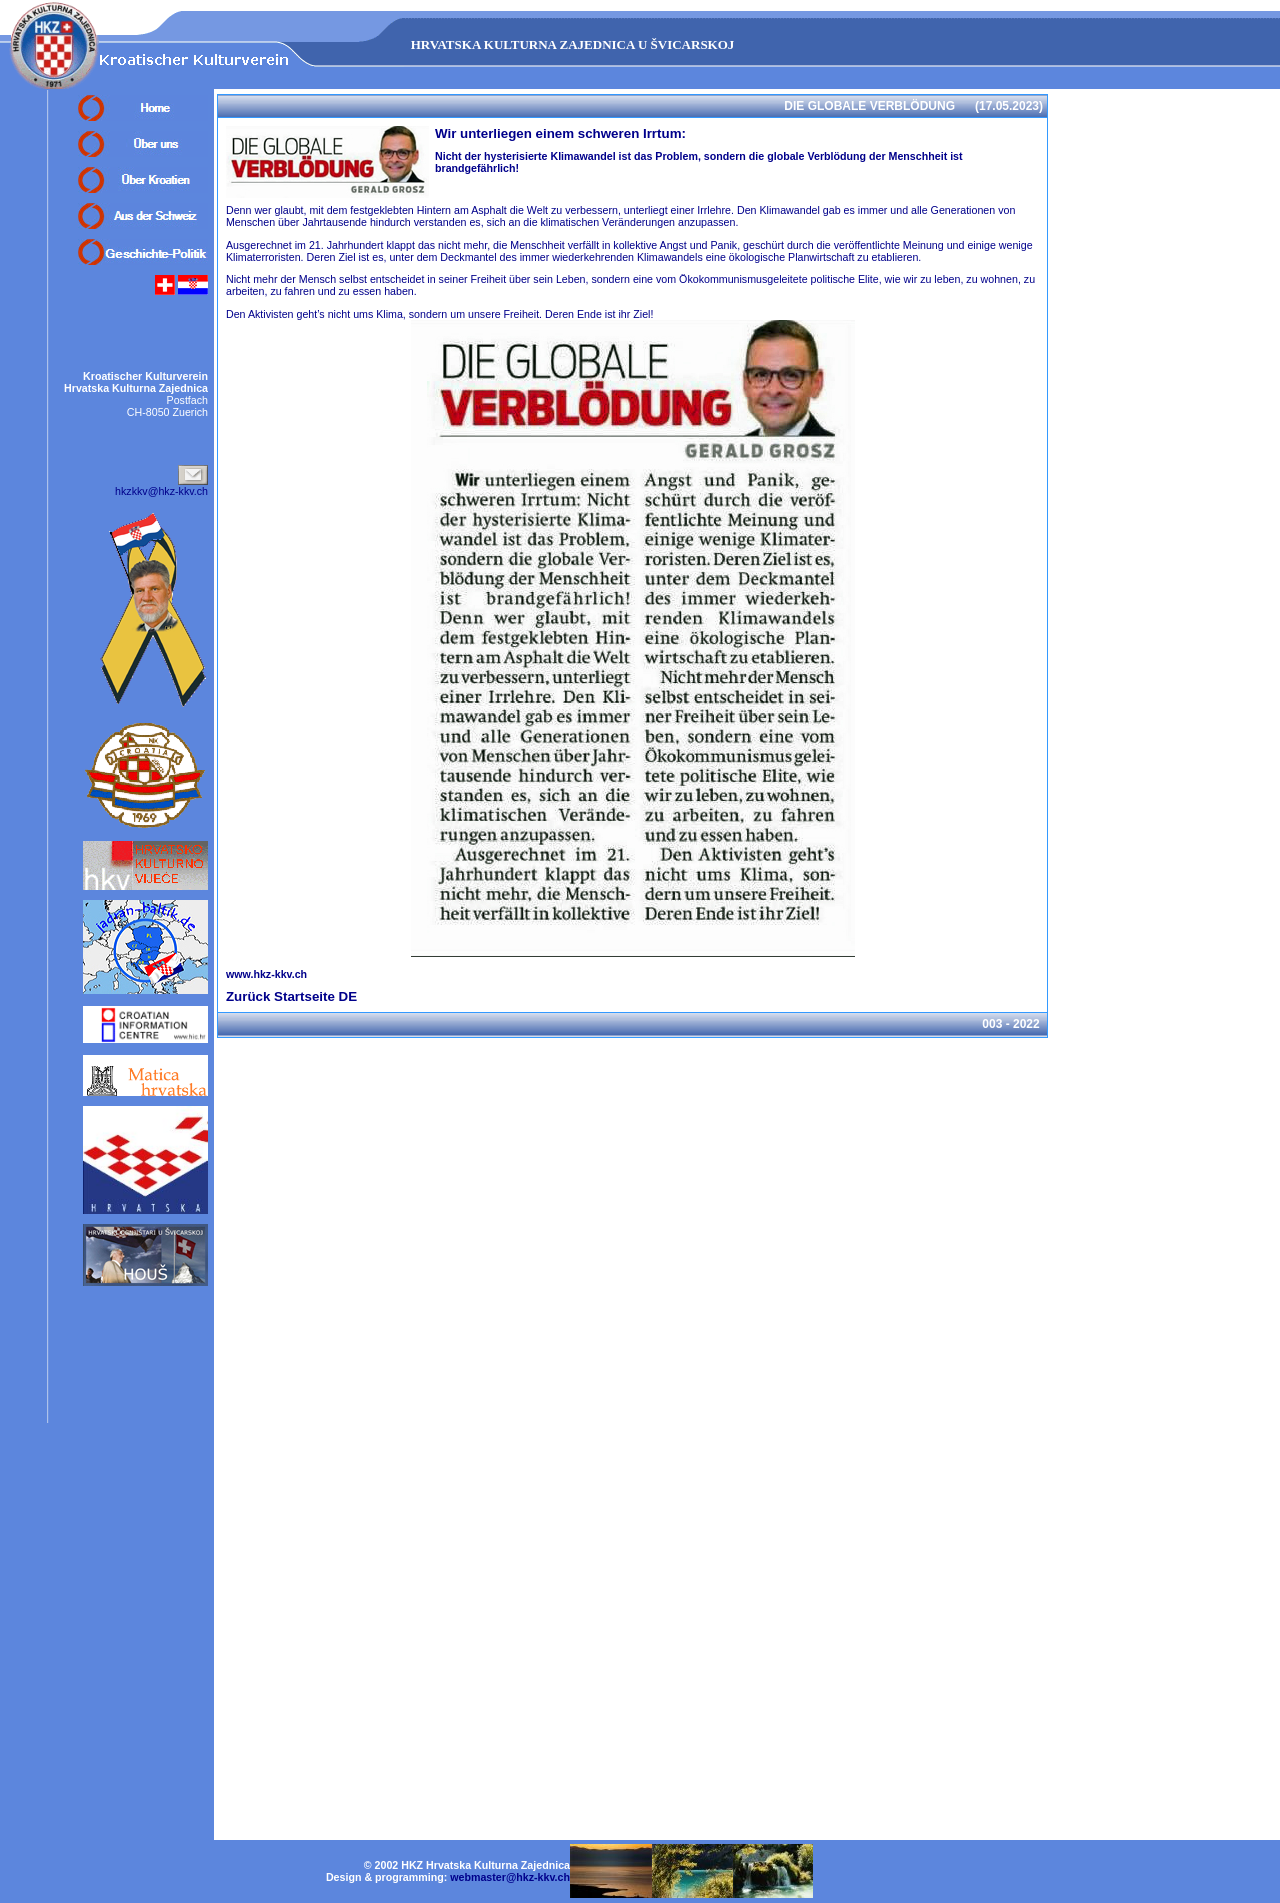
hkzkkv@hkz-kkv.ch (161, 491)
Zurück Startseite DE (291, 996)
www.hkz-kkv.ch (266, 974)
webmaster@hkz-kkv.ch (510, 1877)
